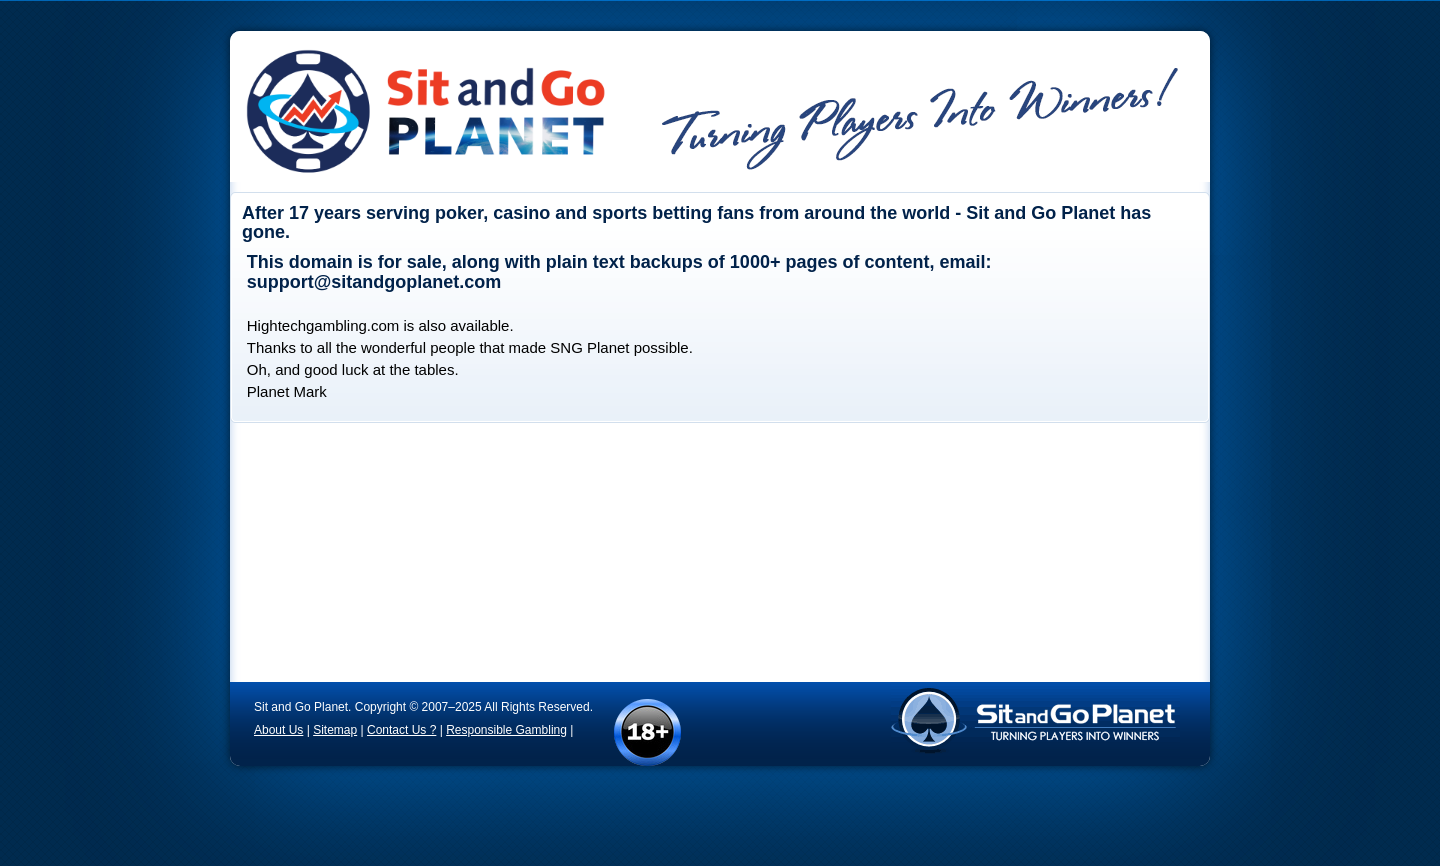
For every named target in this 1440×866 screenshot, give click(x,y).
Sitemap (335, 730)
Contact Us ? (401, 730)
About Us (278, 730)
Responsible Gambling (506, 730)
